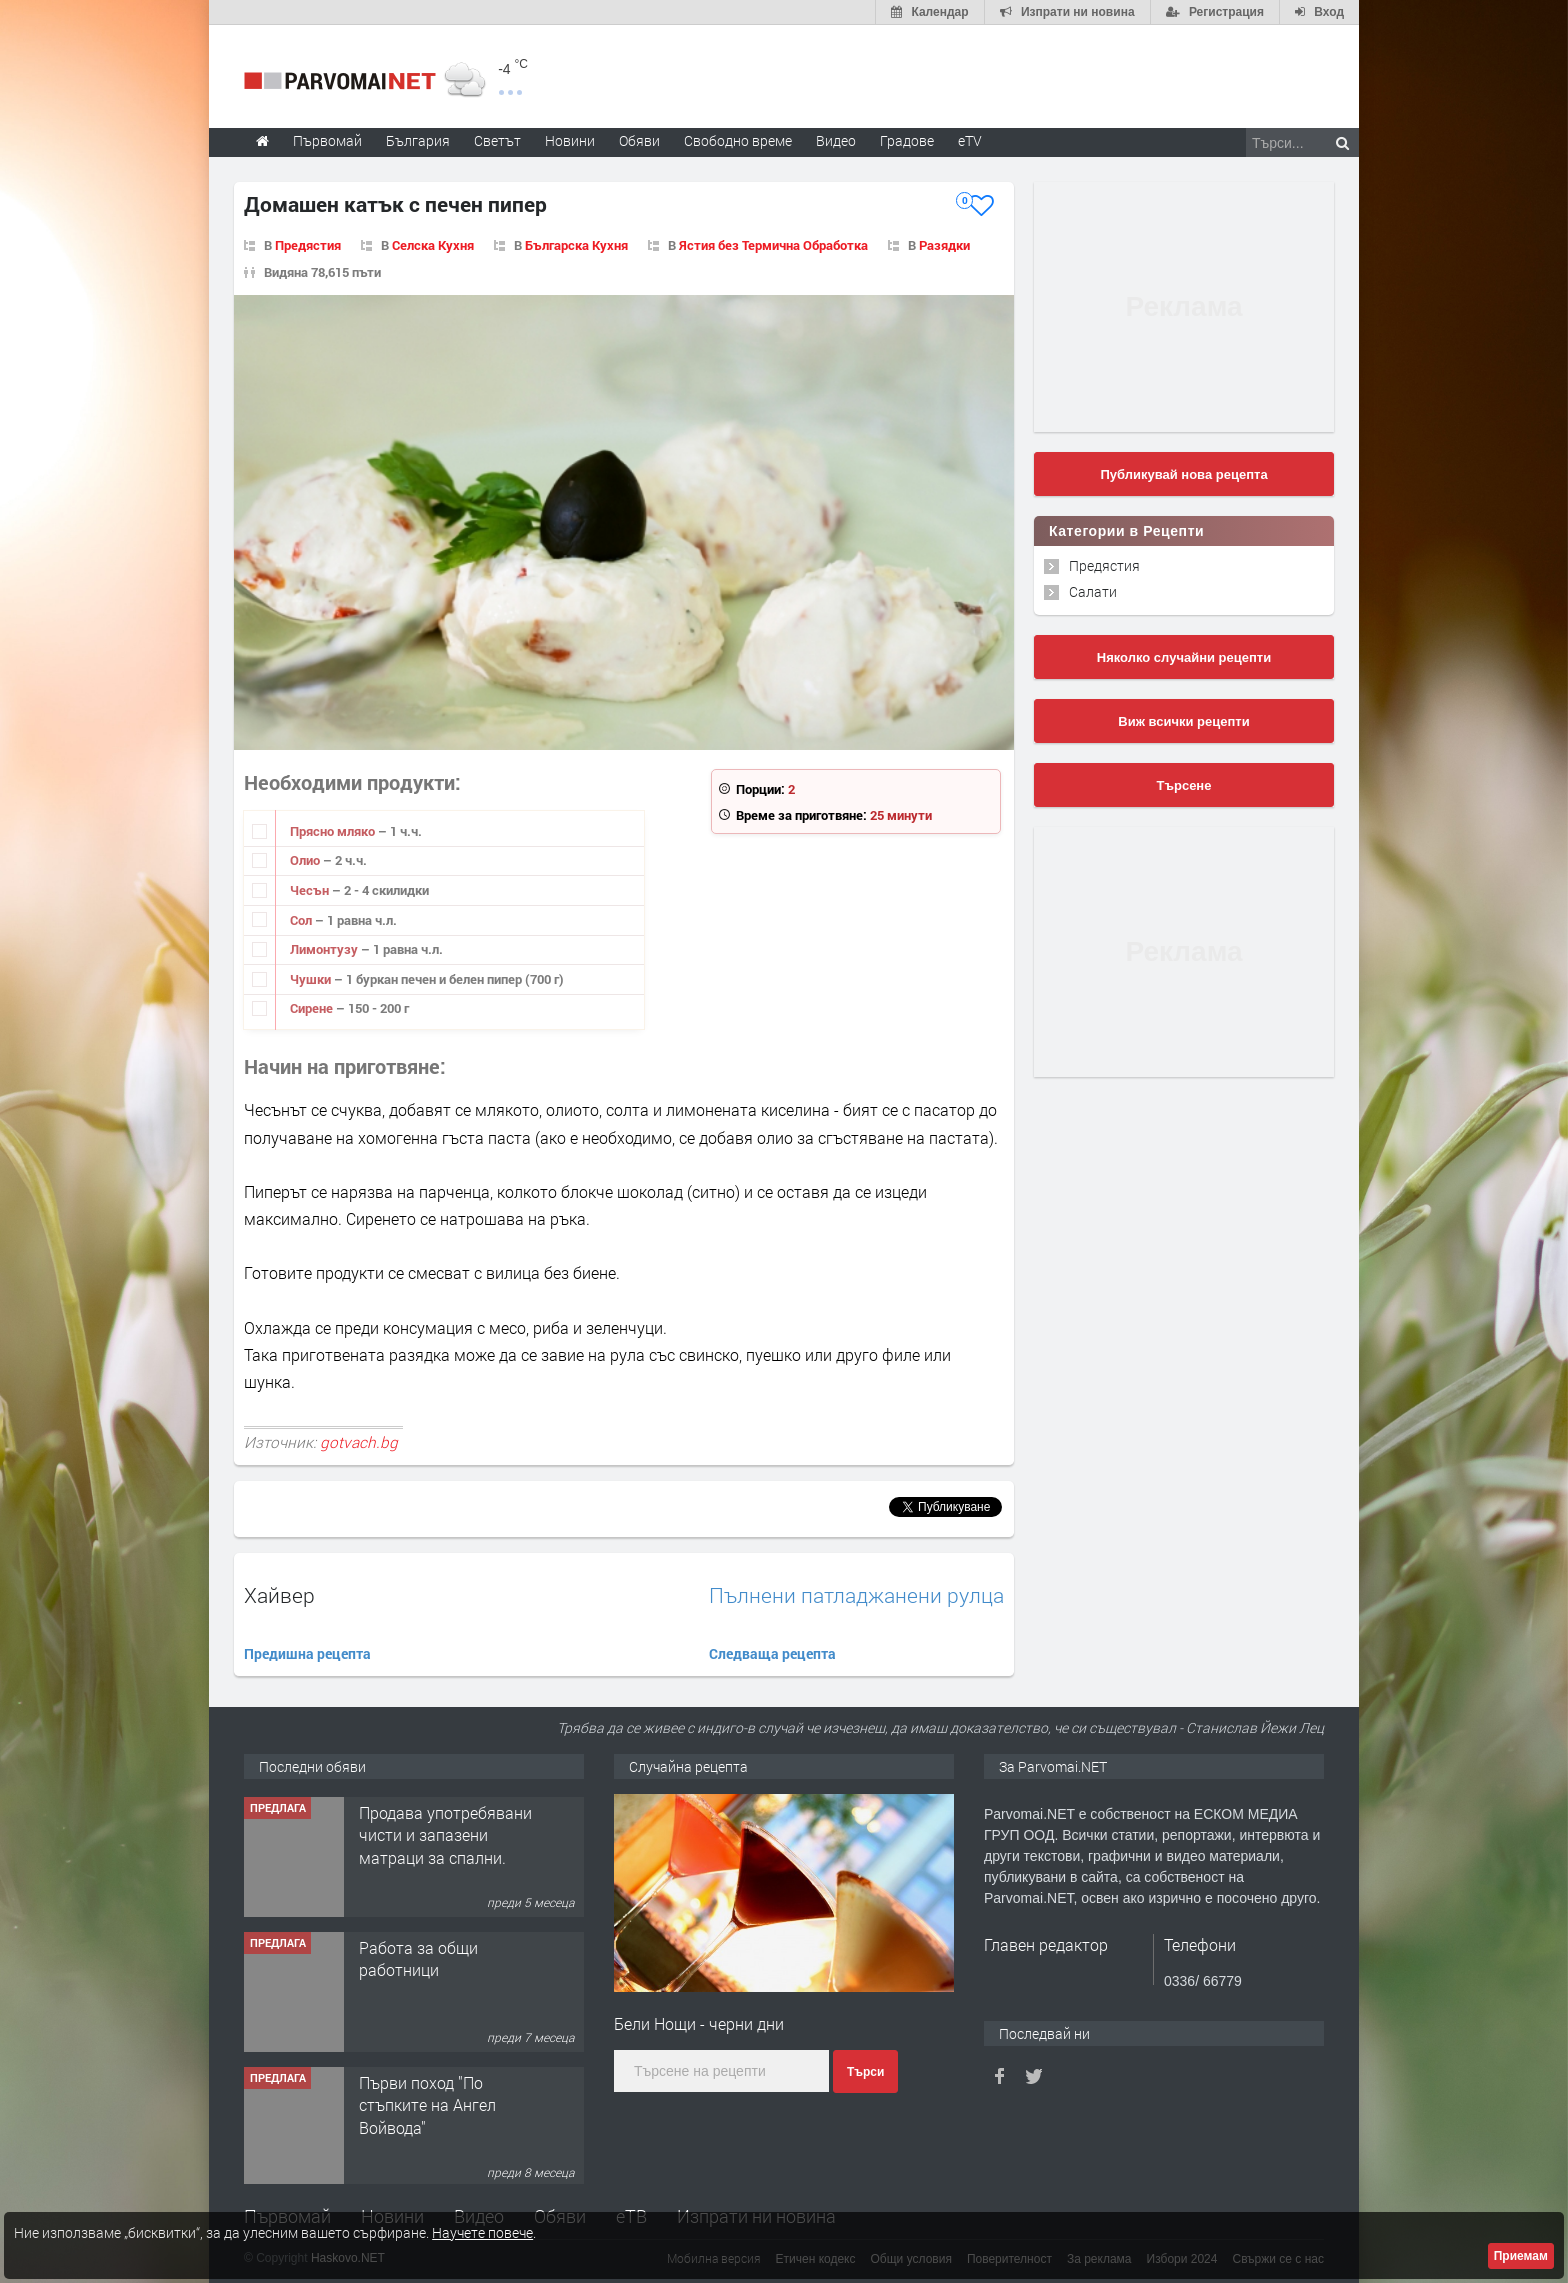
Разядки (944, 245)
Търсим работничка (433, 1809)
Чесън (311, 890)
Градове (907, 140)
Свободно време (738, 140)
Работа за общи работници (418, 2090)
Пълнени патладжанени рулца (856, 1595)
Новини (570, 140)
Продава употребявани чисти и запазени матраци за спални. (445, 1967)
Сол (302, 920)
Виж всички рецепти (1183, 721)
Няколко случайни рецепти (1184, 657)
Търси (865, 2072)
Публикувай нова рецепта (1183, 474)
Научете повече (482, 2232)
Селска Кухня (433, 245)
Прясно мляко (334, 831)
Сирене (313, 1008)
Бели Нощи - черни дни (699, 2023)
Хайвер (279, 1595)
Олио (306, 860)
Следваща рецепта (772, 1653)
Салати (1093, 591)
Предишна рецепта (307, 1653)
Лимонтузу (325, 949)
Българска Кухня (576, 245)
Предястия (308, 245)
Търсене (1184, 785)
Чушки (312, 979)
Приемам (1521, 2256)
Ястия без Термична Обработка (773, 245)
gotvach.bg (359, 1442)
